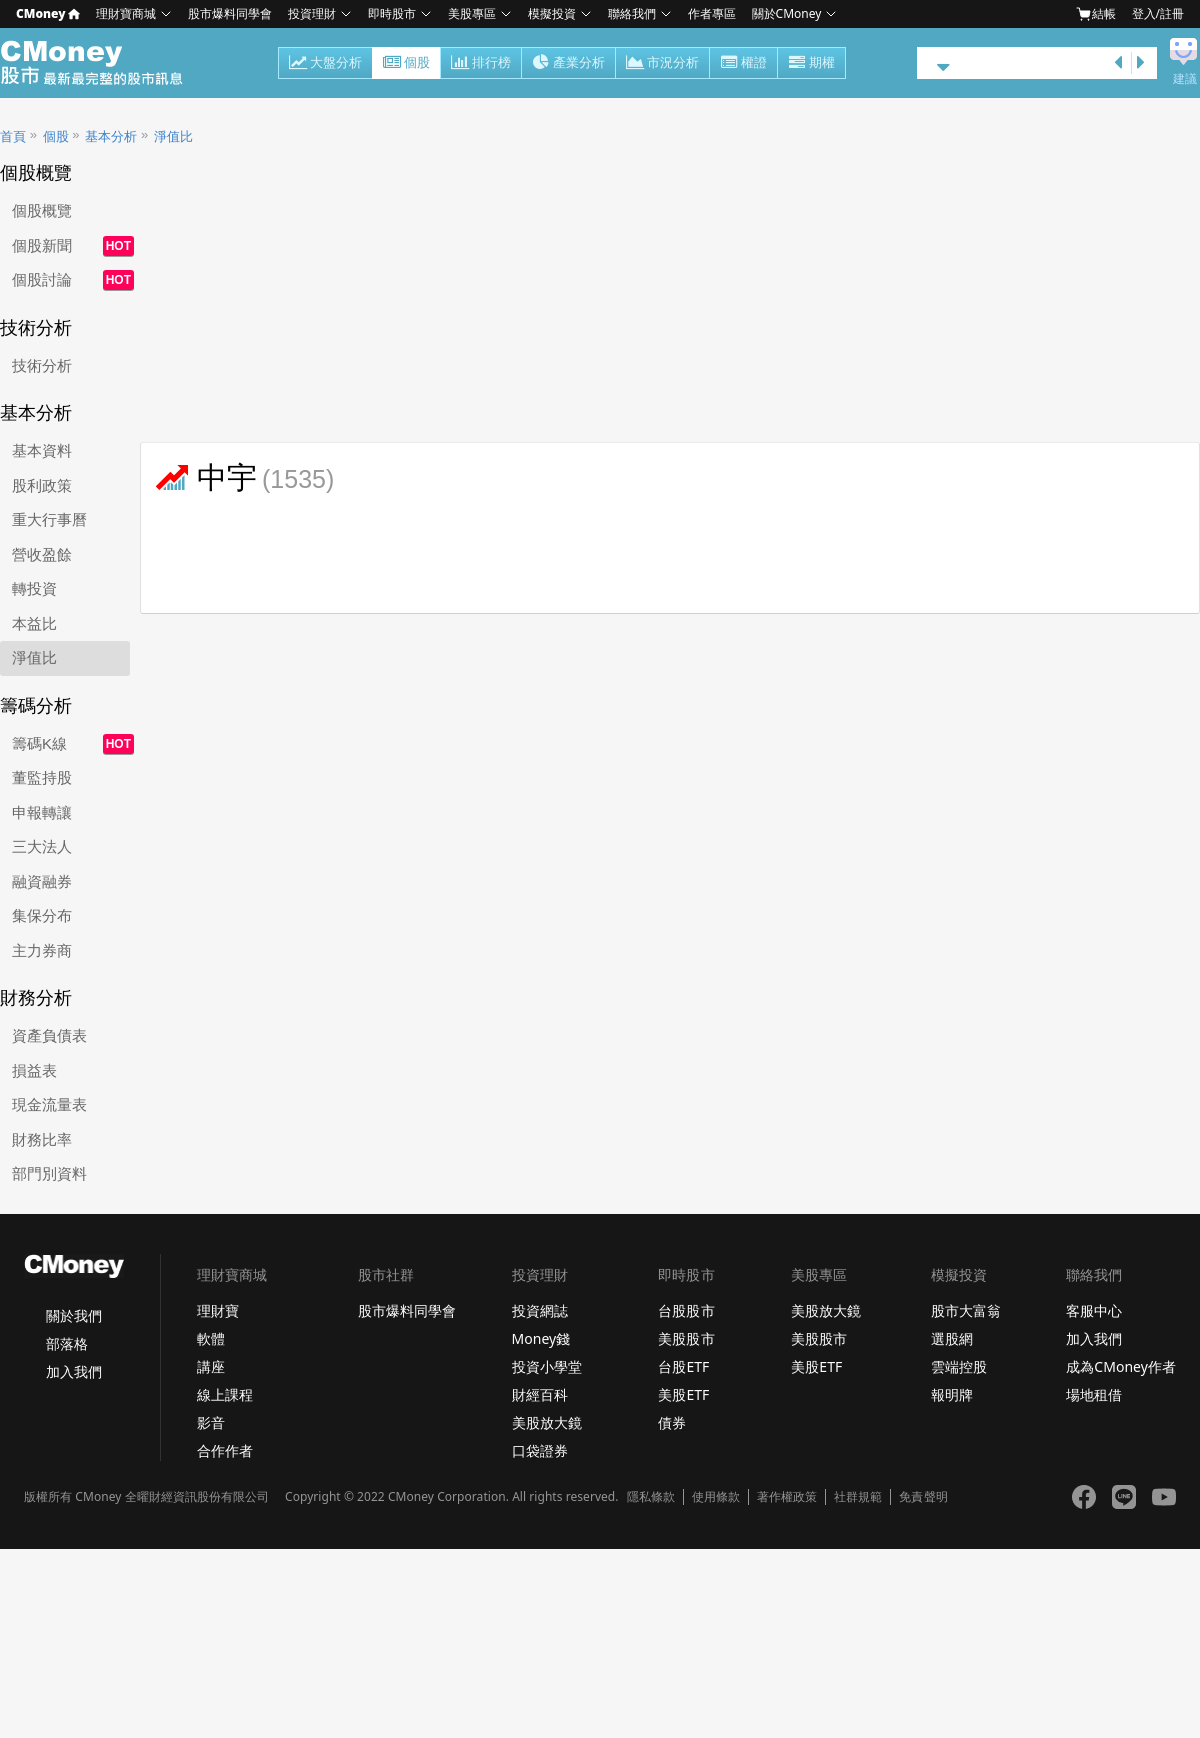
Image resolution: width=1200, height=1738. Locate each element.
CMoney (48, 13)
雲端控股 (959, 1366)
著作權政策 (787, 1497)
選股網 (952, 1338)
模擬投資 (552, 13)
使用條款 (716, 1497)
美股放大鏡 (547, 1422)
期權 (811, 64)
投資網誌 (540, 1310)
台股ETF (683, 1366)
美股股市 (686, 1338)
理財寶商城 (126, 13)
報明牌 (952, 1394)
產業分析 (568, 64)
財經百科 (540, 1394)
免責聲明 (923, 1497)
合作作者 (225, 1450)
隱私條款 (651, 1497)
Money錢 (541, 1338)
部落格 (67, 1343)
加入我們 (74, 1371)
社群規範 (858, 1497)
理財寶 (218, 1310)
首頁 (13, 136)
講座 (211, 1366)
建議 (1185, 79)
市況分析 (662, 64)
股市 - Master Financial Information (102, 63)
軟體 (211, 1338)
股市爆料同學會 (230, 13)
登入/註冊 (1158, 13)
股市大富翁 (966, 1310)
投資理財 (312, 13)
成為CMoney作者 (1121, 1366)
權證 (743, 64)
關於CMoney (787, 13)
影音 (211, 1422)
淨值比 (173, 136)
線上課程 (225, 1394)
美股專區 (472, 13)
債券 (672, 1422)
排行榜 (481, 64)
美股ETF (683, 1394)
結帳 (1096, 14)
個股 (406, 64)
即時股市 (392, 13)
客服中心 (1094, 1310)
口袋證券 (540, 1450)
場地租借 (1094, 1394)
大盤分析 (325, 64)
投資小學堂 (547, 1366)
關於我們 (74, 1315)
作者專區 (712, 13)
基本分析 (111, 136)
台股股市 (686, 1310)
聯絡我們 (632, 13)
